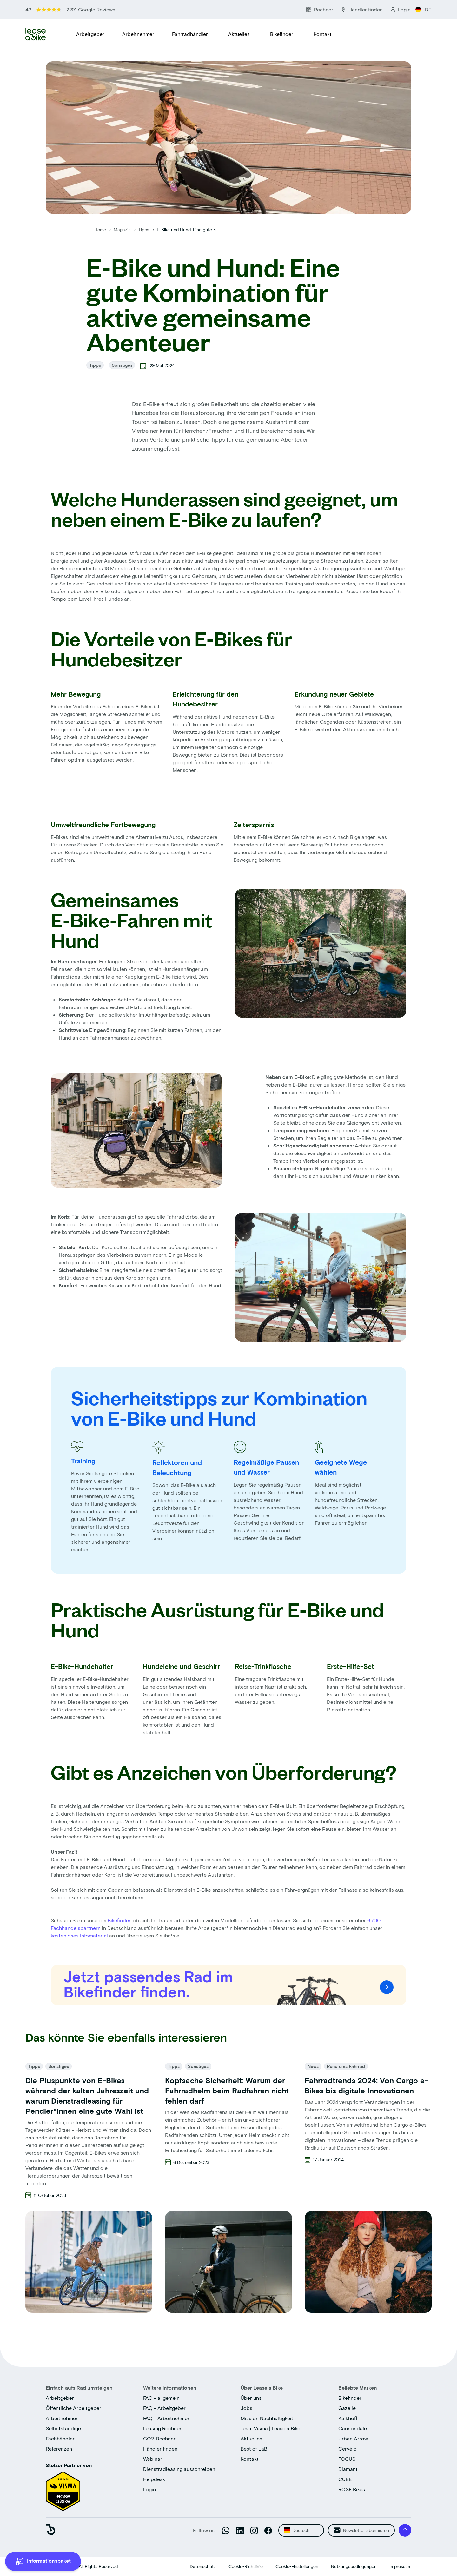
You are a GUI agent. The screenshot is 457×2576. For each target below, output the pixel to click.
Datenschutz (203, 2566)
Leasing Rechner (162, 2428)
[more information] (43, 2561)
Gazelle (347, 2408)
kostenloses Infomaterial (79, 1935)
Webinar (152, 2459)
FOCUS (346, 2459)
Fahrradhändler (190, 34)
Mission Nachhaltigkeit (267, 2418)
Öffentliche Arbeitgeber (73, 2408)
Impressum (400, 2566)
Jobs (246, 2408)
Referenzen (59, 2449)
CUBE (345, 2479)
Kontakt (323, 34)
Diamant (348, 2469)
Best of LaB (254, 2449)
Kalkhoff (347, 2418)
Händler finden (160, 2449)
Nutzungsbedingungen (354, 2566)
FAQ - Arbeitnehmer (166, 2418)
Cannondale (352, 2428)
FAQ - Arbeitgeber (164, 2408)
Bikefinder (281, 34)
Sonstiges (122, 365)
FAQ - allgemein (161, 2398)
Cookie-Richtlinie (245, 2566)
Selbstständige (63, 2428)
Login (149, 2489)
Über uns (251, 2398)
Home (100, 229)
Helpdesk (154, 2479)
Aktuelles (239, 34)
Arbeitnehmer (138, 34)
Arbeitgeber (90, 34)
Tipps (144, 229)
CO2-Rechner (159, 2438)
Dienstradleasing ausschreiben (179, 2469)
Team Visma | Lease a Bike (270, 2428)
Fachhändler (60, 2438)
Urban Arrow (353, 2438)
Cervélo (347, 2449)
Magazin (123, 229)
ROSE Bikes (351, 2489)
